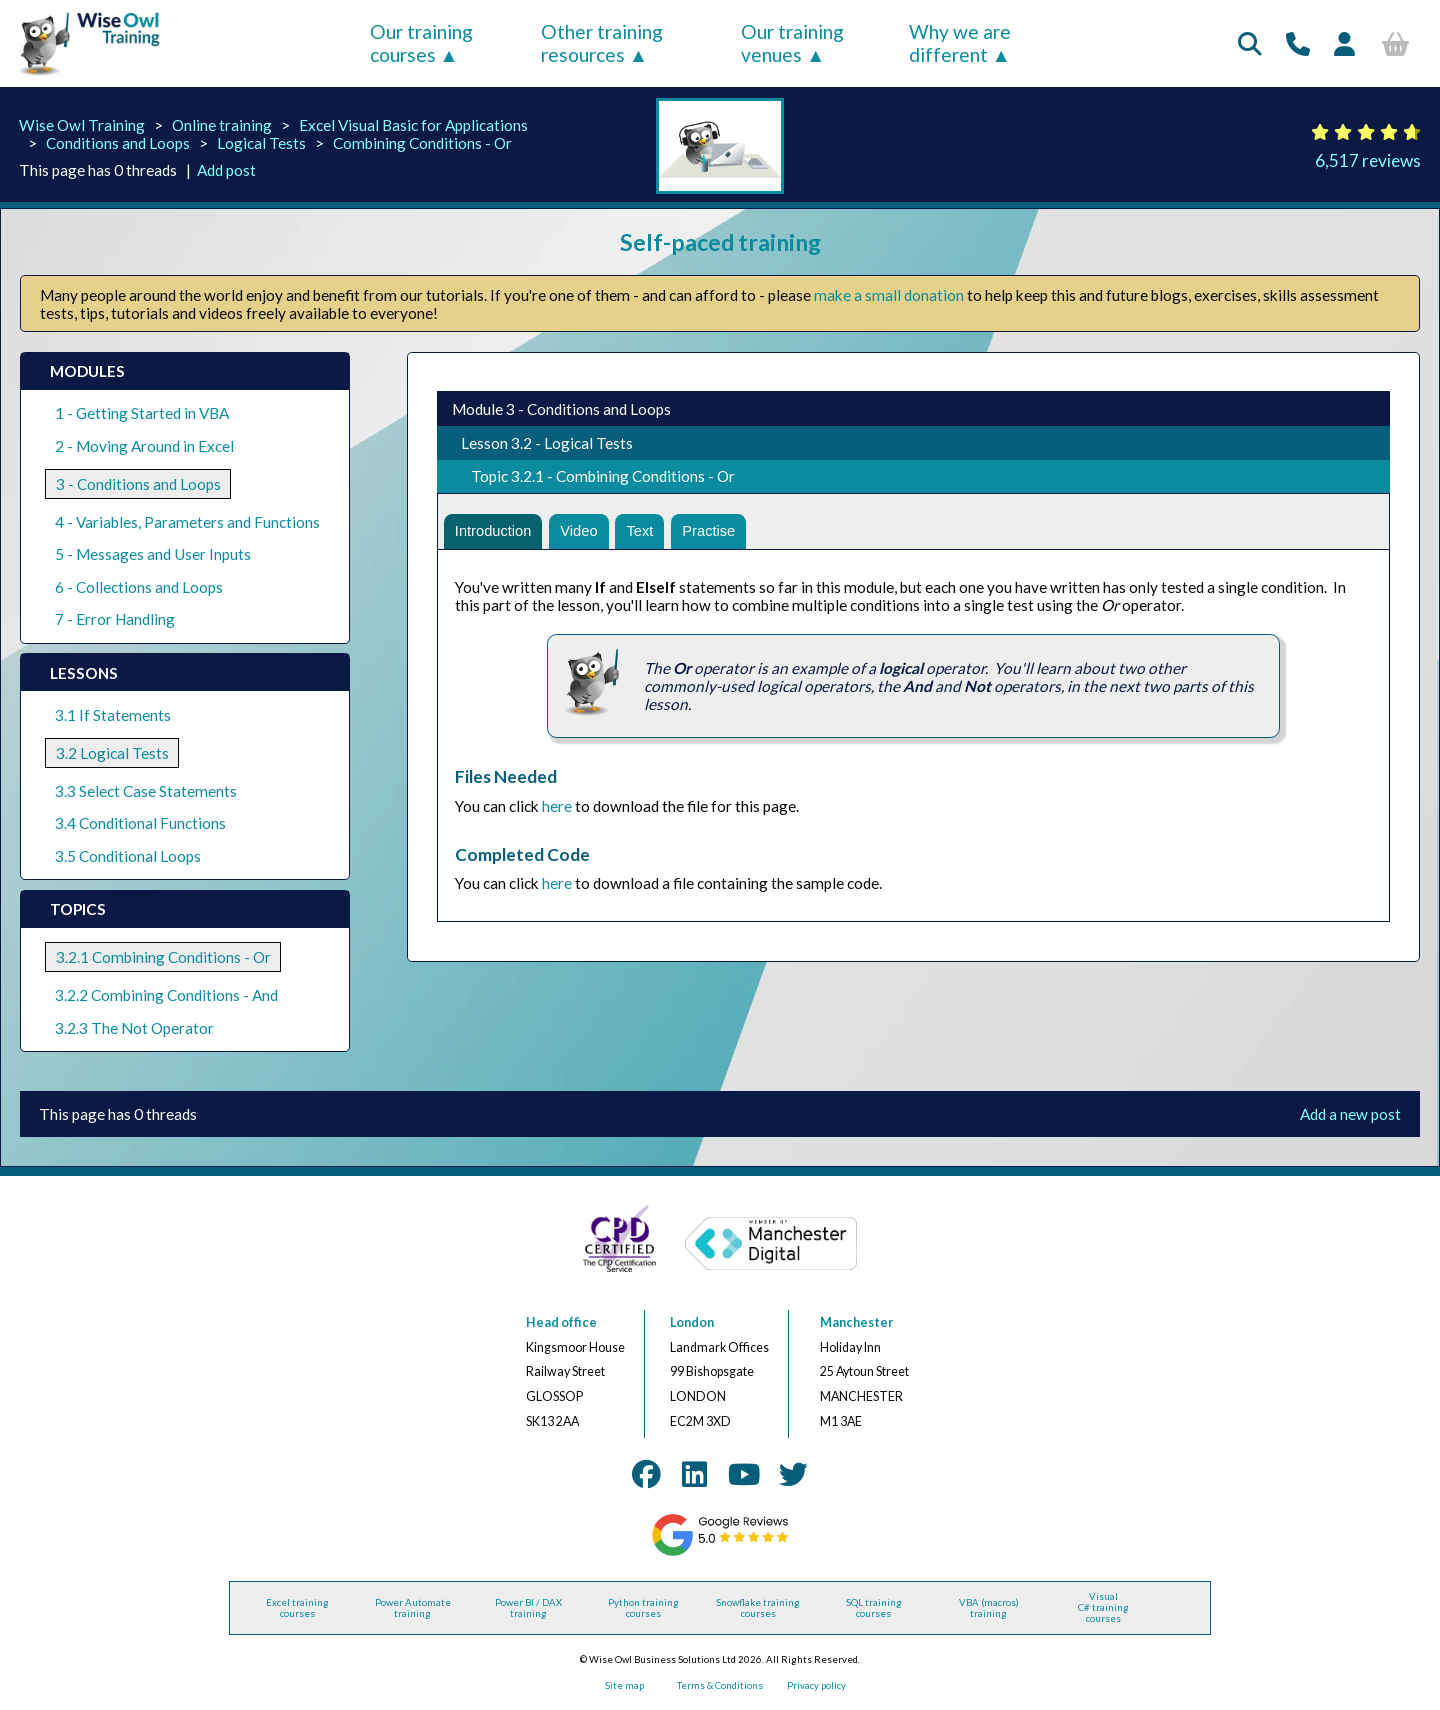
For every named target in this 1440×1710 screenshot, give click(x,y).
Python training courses (643, 1608)
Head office (561, 1322)
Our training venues (792, 43)
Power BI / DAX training (528, 1608)
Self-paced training (720, 242)
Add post (226, 170)
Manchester (856, 1322)
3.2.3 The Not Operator (134, 1028)
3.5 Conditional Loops (128, 856)
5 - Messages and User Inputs (153, 554)
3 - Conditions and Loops (138, 484)
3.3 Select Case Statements (146, 791)
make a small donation (889, 295)
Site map (624, 1685)
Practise (719, 532)
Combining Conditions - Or (422, 143)
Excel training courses (297, 1608)
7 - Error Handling (115, 619)
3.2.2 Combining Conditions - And (166, 995)
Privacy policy (816, 1685)
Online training (222, 125)
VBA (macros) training (989, 1608)
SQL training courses (874, 1608)
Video (584, 532)
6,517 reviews (1368, 160)
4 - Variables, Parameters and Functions (187, 522)
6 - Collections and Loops (139, 587)
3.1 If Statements (113, 715)
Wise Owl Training (82, 125)
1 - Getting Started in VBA (142, 413)
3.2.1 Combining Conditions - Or (163, 957)
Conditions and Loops (118, 143)
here (557, 809)
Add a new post (1350, 1114)
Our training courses (421, 43)
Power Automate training (413, 1608)
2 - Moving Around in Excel (144, 446)
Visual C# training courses (1103, 1607)
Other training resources (602, 43)
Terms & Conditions (720, 1685)
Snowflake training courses (758, 1608)
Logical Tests (261, 143)
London (692, 1322)
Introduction (495, 532)
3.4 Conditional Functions (140, 823)
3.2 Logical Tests (112, 753)
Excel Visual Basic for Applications (413, 125)
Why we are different (960, 43)
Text (648, 532)
